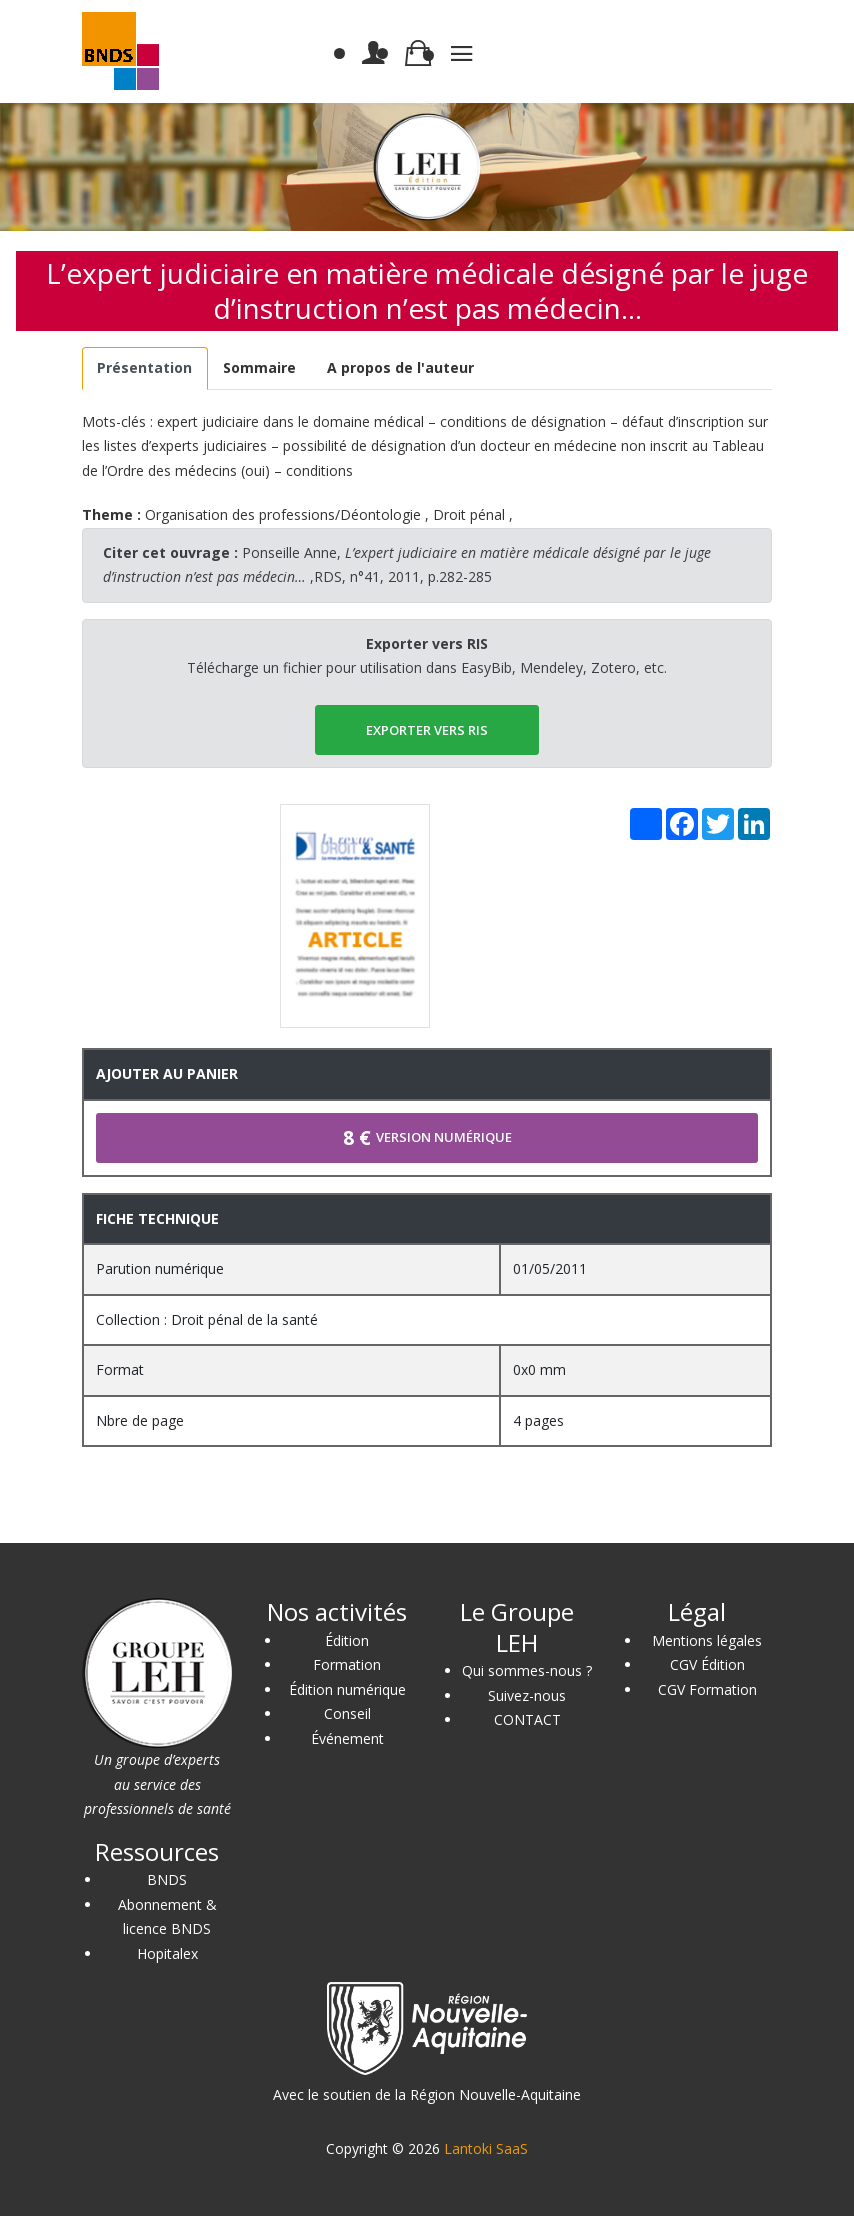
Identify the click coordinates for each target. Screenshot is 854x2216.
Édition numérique (347, 1689)
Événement (347, 1738)
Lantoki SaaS (486, 2148)
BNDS (167, 1879)
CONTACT (527, 1719)
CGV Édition (707, 1664)
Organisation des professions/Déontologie (283, 514)
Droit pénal (469, 514)
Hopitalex (167, 1953)
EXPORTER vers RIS (427, 730)
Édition (347, 1640)
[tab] (145, 368)
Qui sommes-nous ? (527, 1670)
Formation (347, 1664)
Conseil (347, 1713)
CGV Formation (707, 1689)
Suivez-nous (527, 1695)
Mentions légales (707, 1640)
